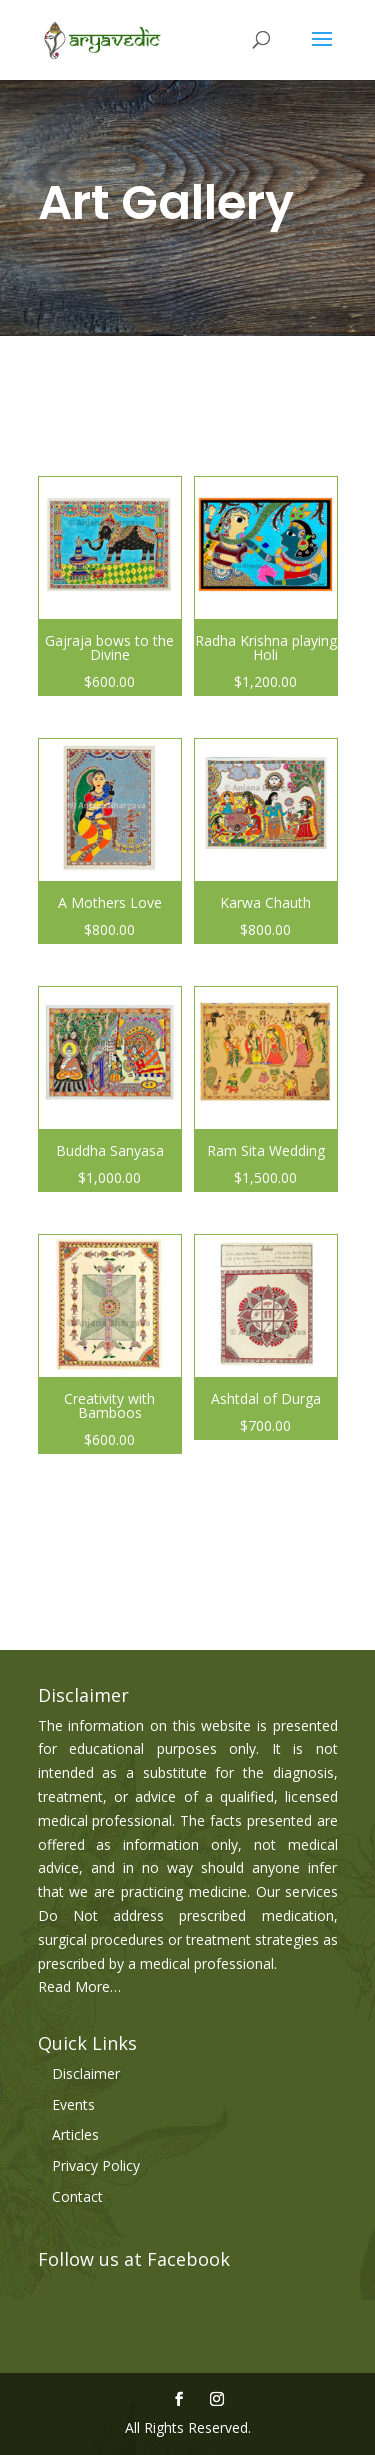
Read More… (79, 1986)
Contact (77, 2196)
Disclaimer (86, 2073)
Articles (75, 2134)
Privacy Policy (96, 2165)
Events (73, 2104)
